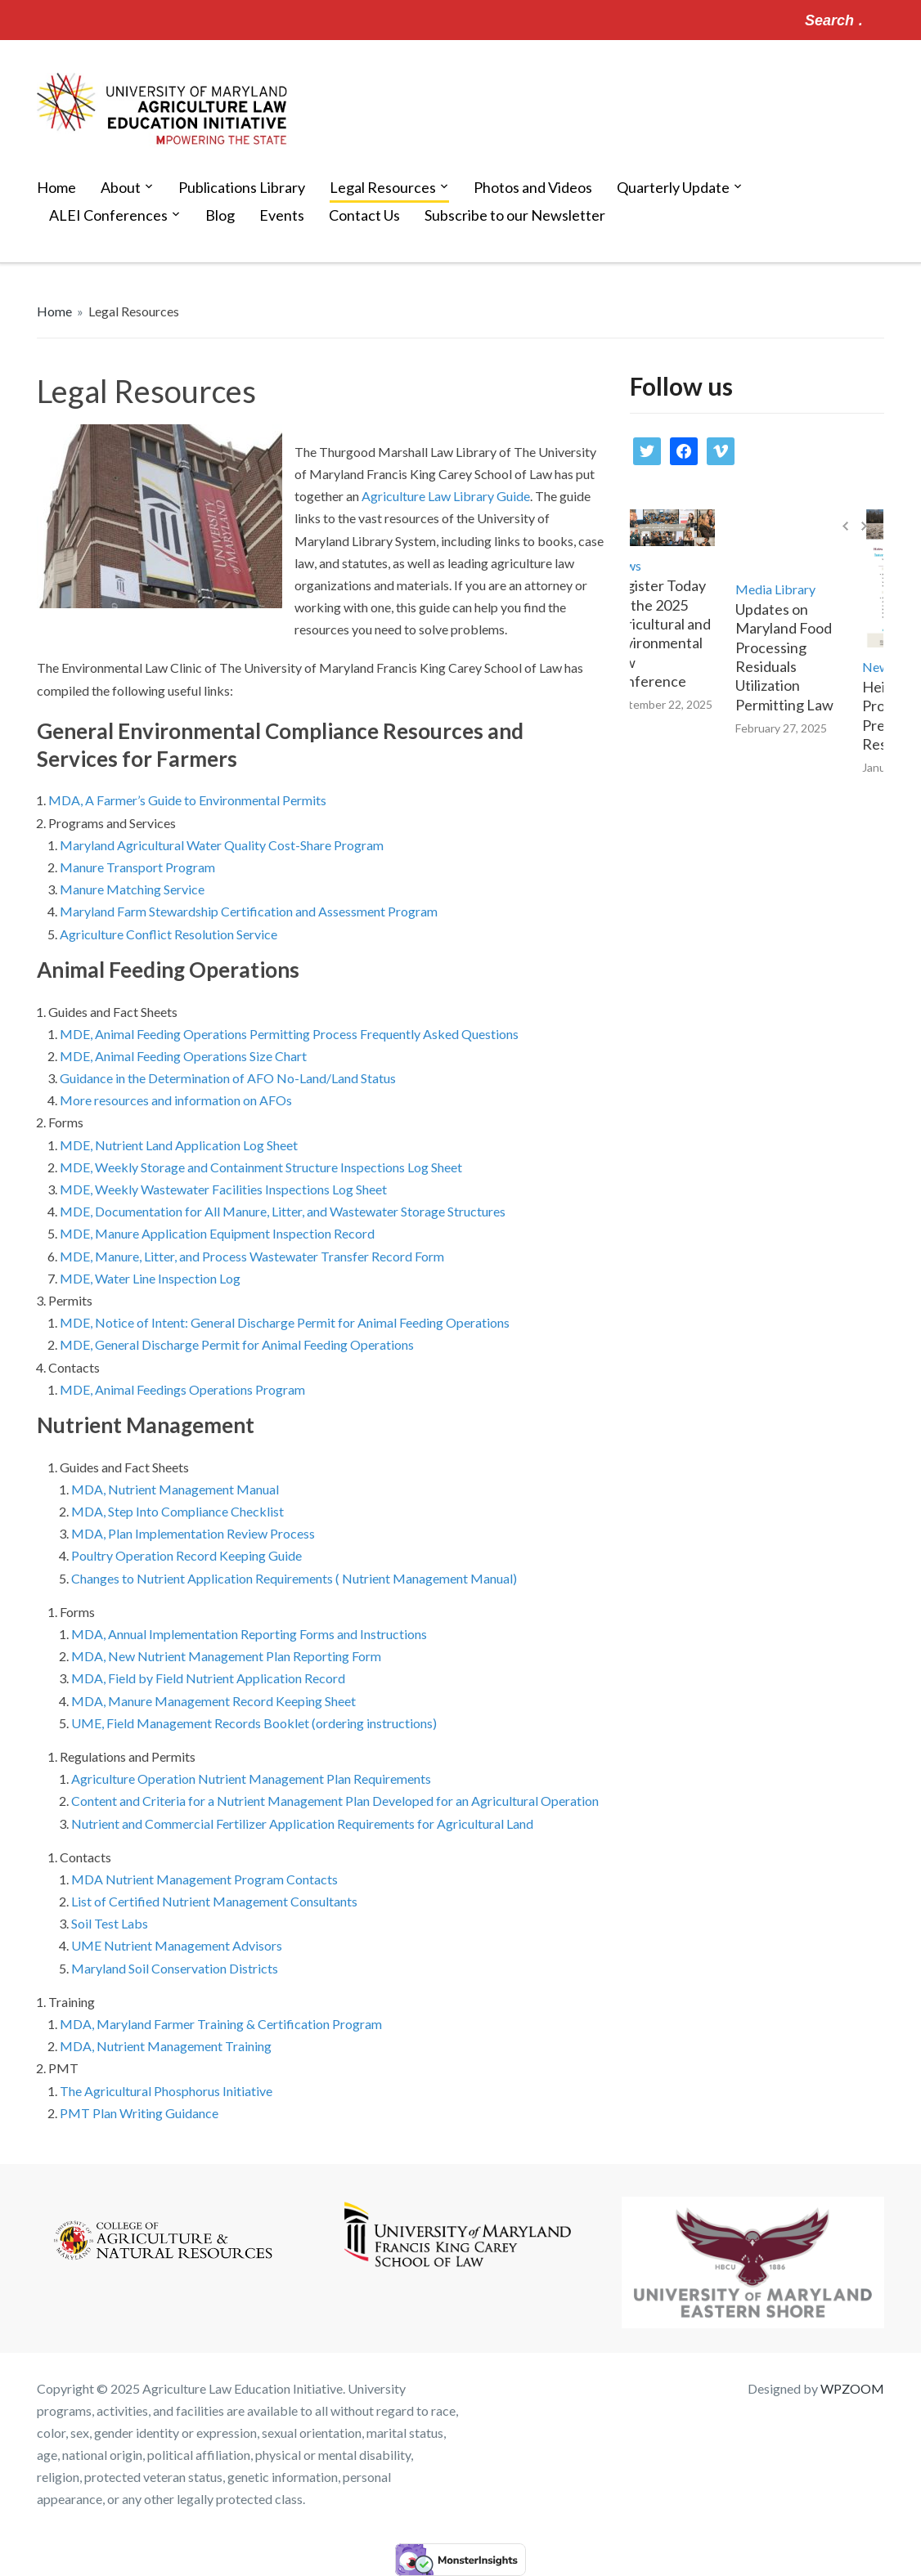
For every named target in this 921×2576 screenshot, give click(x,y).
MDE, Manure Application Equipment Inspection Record (217, 1233)
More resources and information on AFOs (176, 1100)
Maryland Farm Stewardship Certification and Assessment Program (249, 911)
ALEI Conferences (108, 215)
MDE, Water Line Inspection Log (150, 1278)
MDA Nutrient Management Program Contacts (204, 1879)
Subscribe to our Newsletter (515, 215)
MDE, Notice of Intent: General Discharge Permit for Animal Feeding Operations (285, 1322)
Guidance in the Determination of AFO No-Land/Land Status (229, 1078)
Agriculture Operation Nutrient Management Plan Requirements (251, 1778)
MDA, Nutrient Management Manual (175, 1489)
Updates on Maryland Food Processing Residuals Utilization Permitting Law (797, 657)
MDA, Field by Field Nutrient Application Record (208, 1678)
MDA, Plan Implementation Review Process (193, 1533)
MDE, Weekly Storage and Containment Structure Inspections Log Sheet (261, 1167)
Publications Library (241, 187)
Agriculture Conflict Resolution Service (168, 934)
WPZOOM (852, 2388)
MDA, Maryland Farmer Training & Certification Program (221, 2024)
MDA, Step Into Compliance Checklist (177, 1511)
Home (56, 187)
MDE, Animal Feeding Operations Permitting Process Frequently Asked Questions (289, 1034)
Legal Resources (383, 187)
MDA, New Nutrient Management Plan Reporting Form (226, 1656)
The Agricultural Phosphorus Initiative (166, 2091)
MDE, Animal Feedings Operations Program (182, 1389)
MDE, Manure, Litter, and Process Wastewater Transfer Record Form (252, 1256)
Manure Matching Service (132, 889)
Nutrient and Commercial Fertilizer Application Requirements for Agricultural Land (302, 1823)
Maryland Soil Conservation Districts (174, 1968)
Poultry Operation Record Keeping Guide (186, 1555)
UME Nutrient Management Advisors (176, 1945)
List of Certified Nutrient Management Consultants (214, 1901)
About (121, 187)
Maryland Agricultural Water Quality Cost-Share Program (222, 845)
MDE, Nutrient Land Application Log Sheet (179, 1145)
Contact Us (364, 215)
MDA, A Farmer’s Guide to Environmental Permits (187, 800)
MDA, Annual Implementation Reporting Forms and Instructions (249, 1634)
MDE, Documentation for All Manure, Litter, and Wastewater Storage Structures (282, 1211)
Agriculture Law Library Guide (446, 496)
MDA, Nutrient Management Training (166, 2046)
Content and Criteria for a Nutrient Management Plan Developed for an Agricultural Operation (335, 1800)
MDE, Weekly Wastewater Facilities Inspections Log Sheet (223, 1189)
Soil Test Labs (109, 1923)
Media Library (788, 589)
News (638, 565)
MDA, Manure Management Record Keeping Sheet (213, 1701)
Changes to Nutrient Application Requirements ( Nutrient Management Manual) (294, 1578)
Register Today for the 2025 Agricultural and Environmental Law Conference (673, 633)
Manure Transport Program (137, 867)
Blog (220, 215)
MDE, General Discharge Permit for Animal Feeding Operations (237, 1344)
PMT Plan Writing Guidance (140, 2113)
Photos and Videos (533, 187)
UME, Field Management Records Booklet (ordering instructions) (254, 1723)
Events (281, 215)
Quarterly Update (673, 187)
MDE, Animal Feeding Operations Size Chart (183, 1056)
